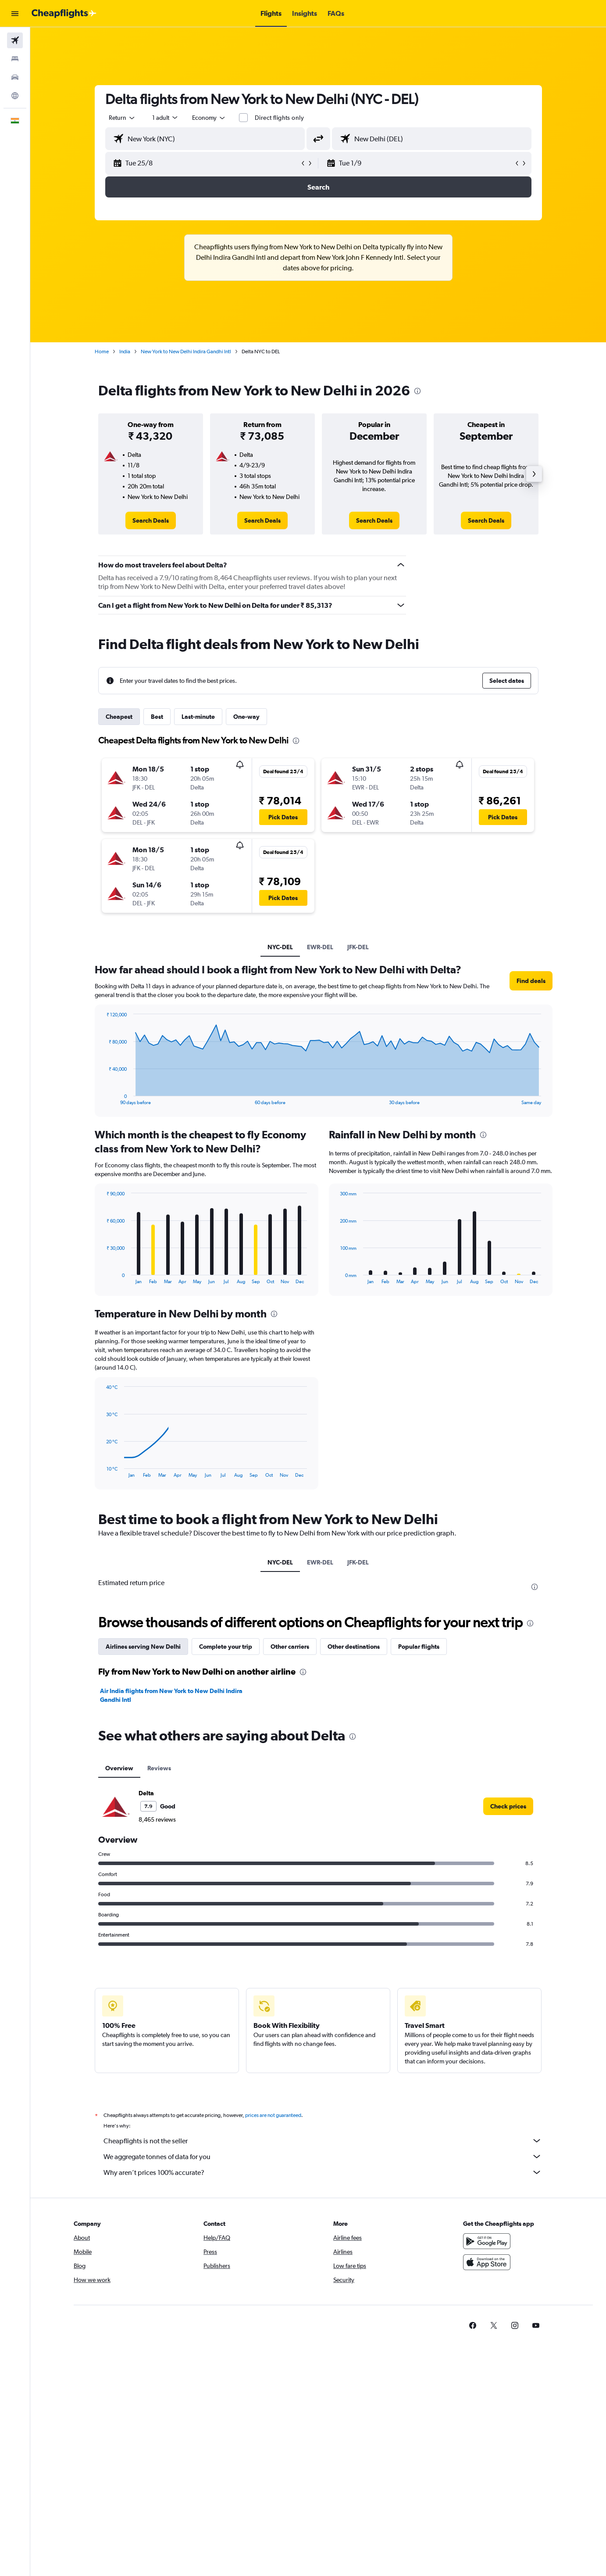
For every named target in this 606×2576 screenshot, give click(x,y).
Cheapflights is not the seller (322, 2140)
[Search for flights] (15, 40)
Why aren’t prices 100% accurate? (322, 2172)
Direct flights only (279, 117)
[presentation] (417, 391)
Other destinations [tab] (354, 1646)
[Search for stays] (15, 59)
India (124, 351)
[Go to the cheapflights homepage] (64, 13)
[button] (15, 13)
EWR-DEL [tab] (320, 947)
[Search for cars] (15, 77)
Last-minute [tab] (198, 716)
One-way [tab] (246, 716)
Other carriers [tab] (290, 1646)
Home (102, 351)
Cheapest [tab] (119, 716)
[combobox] (122, 117)
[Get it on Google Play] (486, 2241)
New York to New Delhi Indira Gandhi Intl (186, 351)
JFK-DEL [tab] (358, 947)
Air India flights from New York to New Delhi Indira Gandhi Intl (171, 1695)
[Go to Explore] (15, 95)
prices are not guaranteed (273, 2115)
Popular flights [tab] (418, 1646)
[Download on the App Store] (486, 2262)
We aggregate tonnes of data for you (322, 2156)
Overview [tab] (119, 1768)
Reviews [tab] (159, 1768)
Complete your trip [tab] (225, 1646)
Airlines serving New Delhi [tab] (143, 1646)
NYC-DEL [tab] (280, 947)
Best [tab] (157, 716)
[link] (150, 520)
